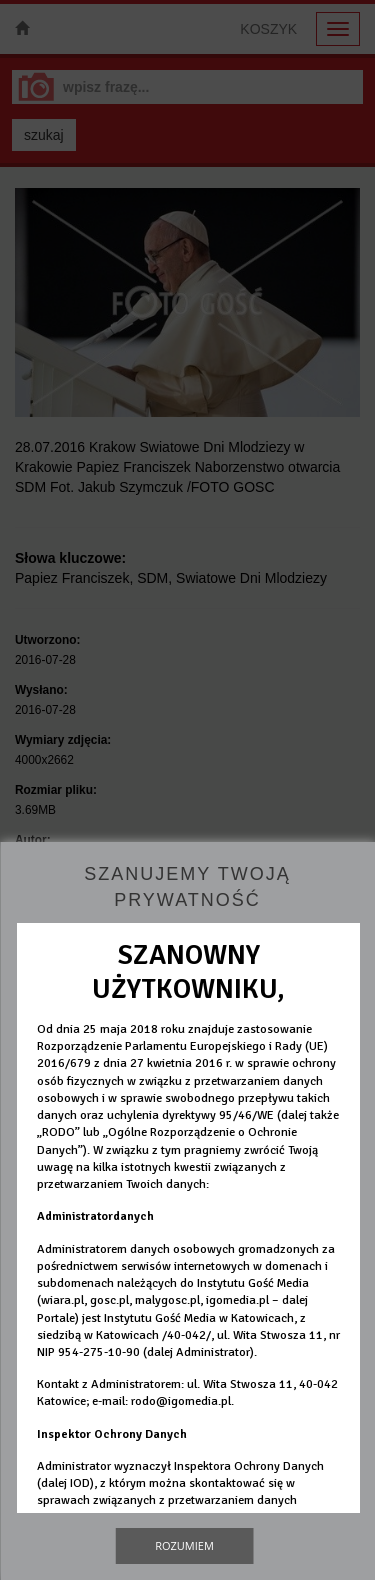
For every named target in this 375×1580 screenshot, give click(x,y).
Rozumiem (184, 1545)
